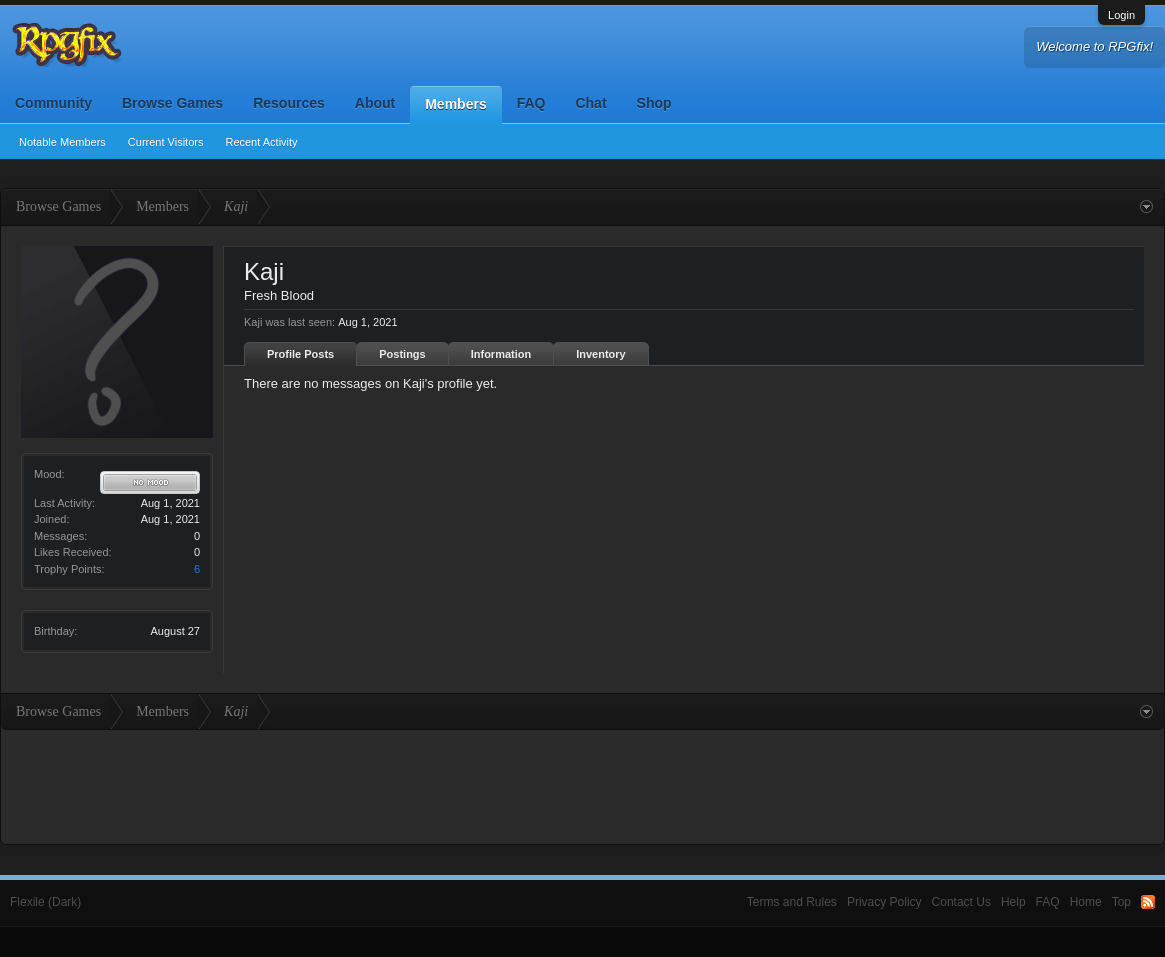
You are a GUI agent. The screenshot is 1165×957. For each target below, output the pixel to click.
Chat (590, 103)
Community (53, 103)
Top (1121, 902)
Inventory (601, 354)
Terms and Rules (792, 902)
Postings (402, 354)
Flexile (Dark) (45, 902)
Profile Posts (300, 354)
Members (455, 104)
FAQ (531, 103)
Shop (654, 103)
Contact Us (961, 902)
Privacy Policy (884, 902)
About (375, 103)
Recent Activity (261, 142)
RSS (1148, 902)
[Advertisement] (583, 785)
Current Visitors (166, 142)
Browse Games (172, 103)
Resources (289, 103)
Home (1086, 902)
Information (501, 354)
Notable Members (62, 142)
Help (1013, 902)
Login (1121, 15)
